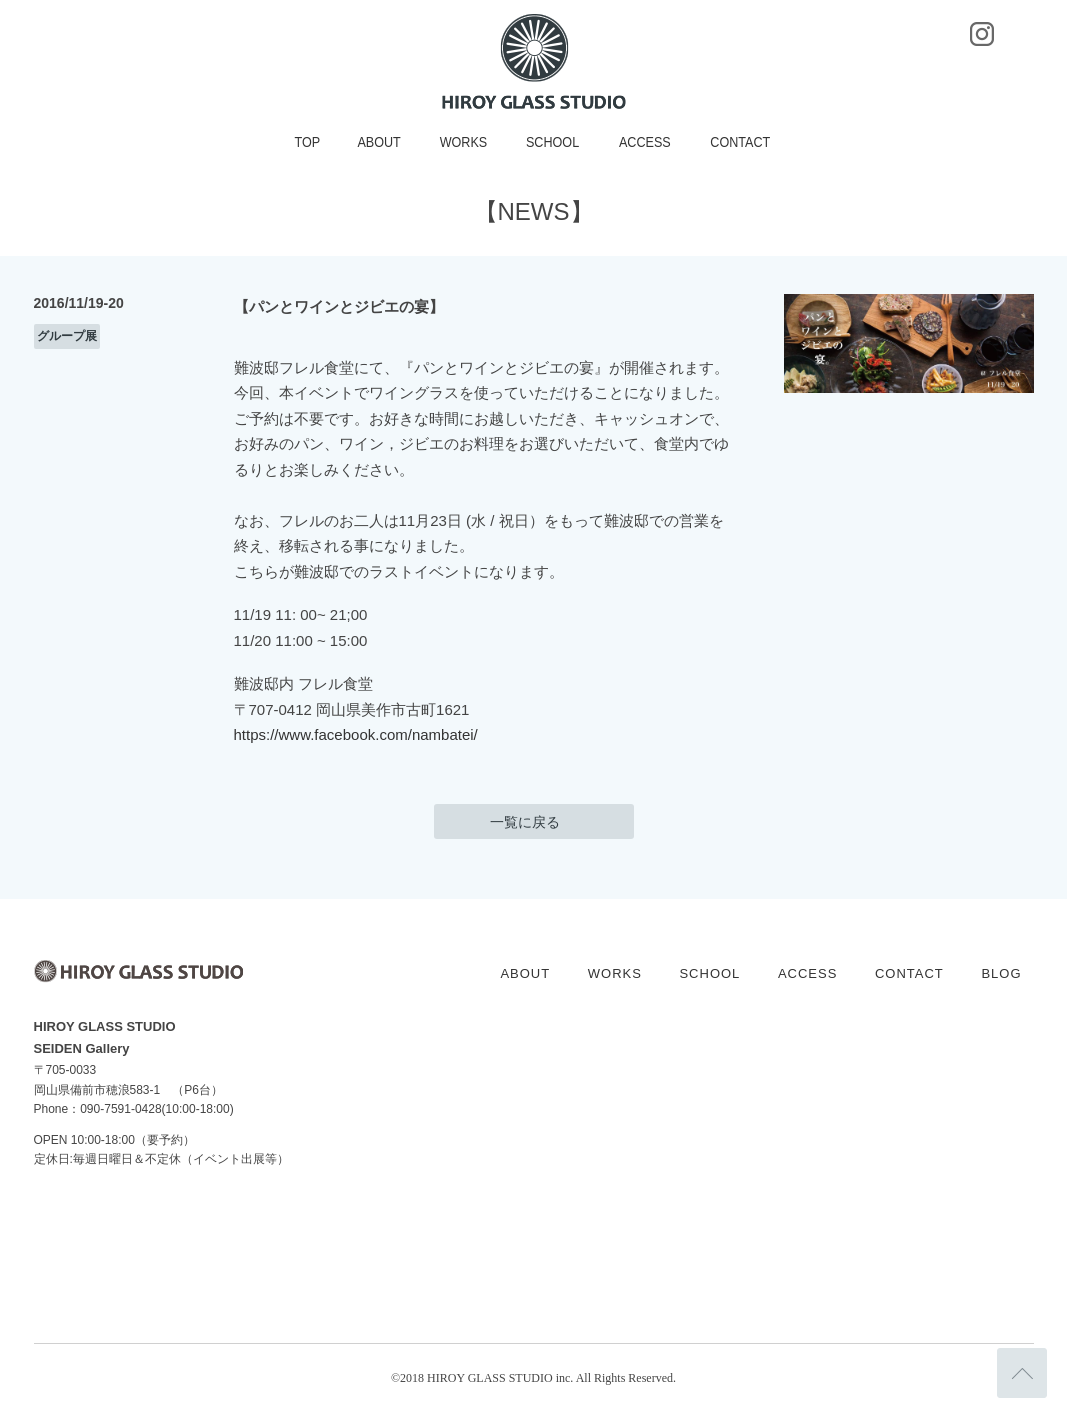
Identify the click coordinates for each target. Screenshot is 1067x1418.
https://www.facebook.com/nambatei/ (356, 734)
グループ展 (67, 336)
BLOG (1001, 973)
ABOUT (379, 142)
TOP (308, 142)
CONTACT (741, 142)
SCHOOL (552, 142)
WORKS (464, 142)
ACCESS (645, 142)
